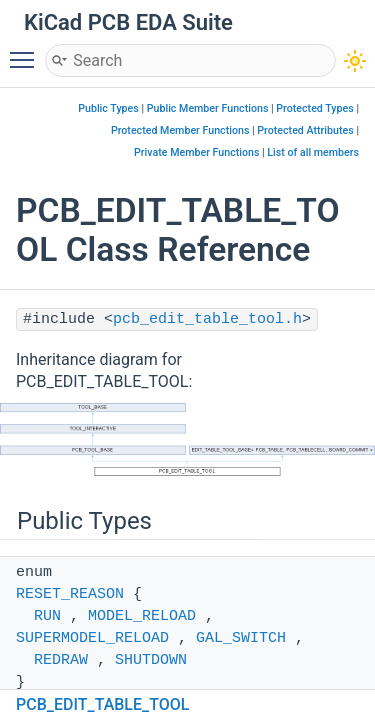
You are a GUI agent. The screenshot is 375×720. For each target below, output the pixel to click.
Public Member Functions (208, 108)
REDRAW (61, 660)
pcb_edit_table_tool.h (207, 319)
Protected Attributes (305, 130)
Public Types (108, 108)
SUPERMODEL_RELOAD (92, 638)
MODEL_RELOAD (142, 616)
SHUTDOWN (151, 660)
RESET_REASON (70, 594)
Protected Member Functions (180, 130)
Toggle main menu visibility (27, 51)
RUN (47, 616)
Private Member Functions (196, 152)
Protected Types (314, 108)
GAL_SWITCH (241, 638)
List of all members (313, 152)
